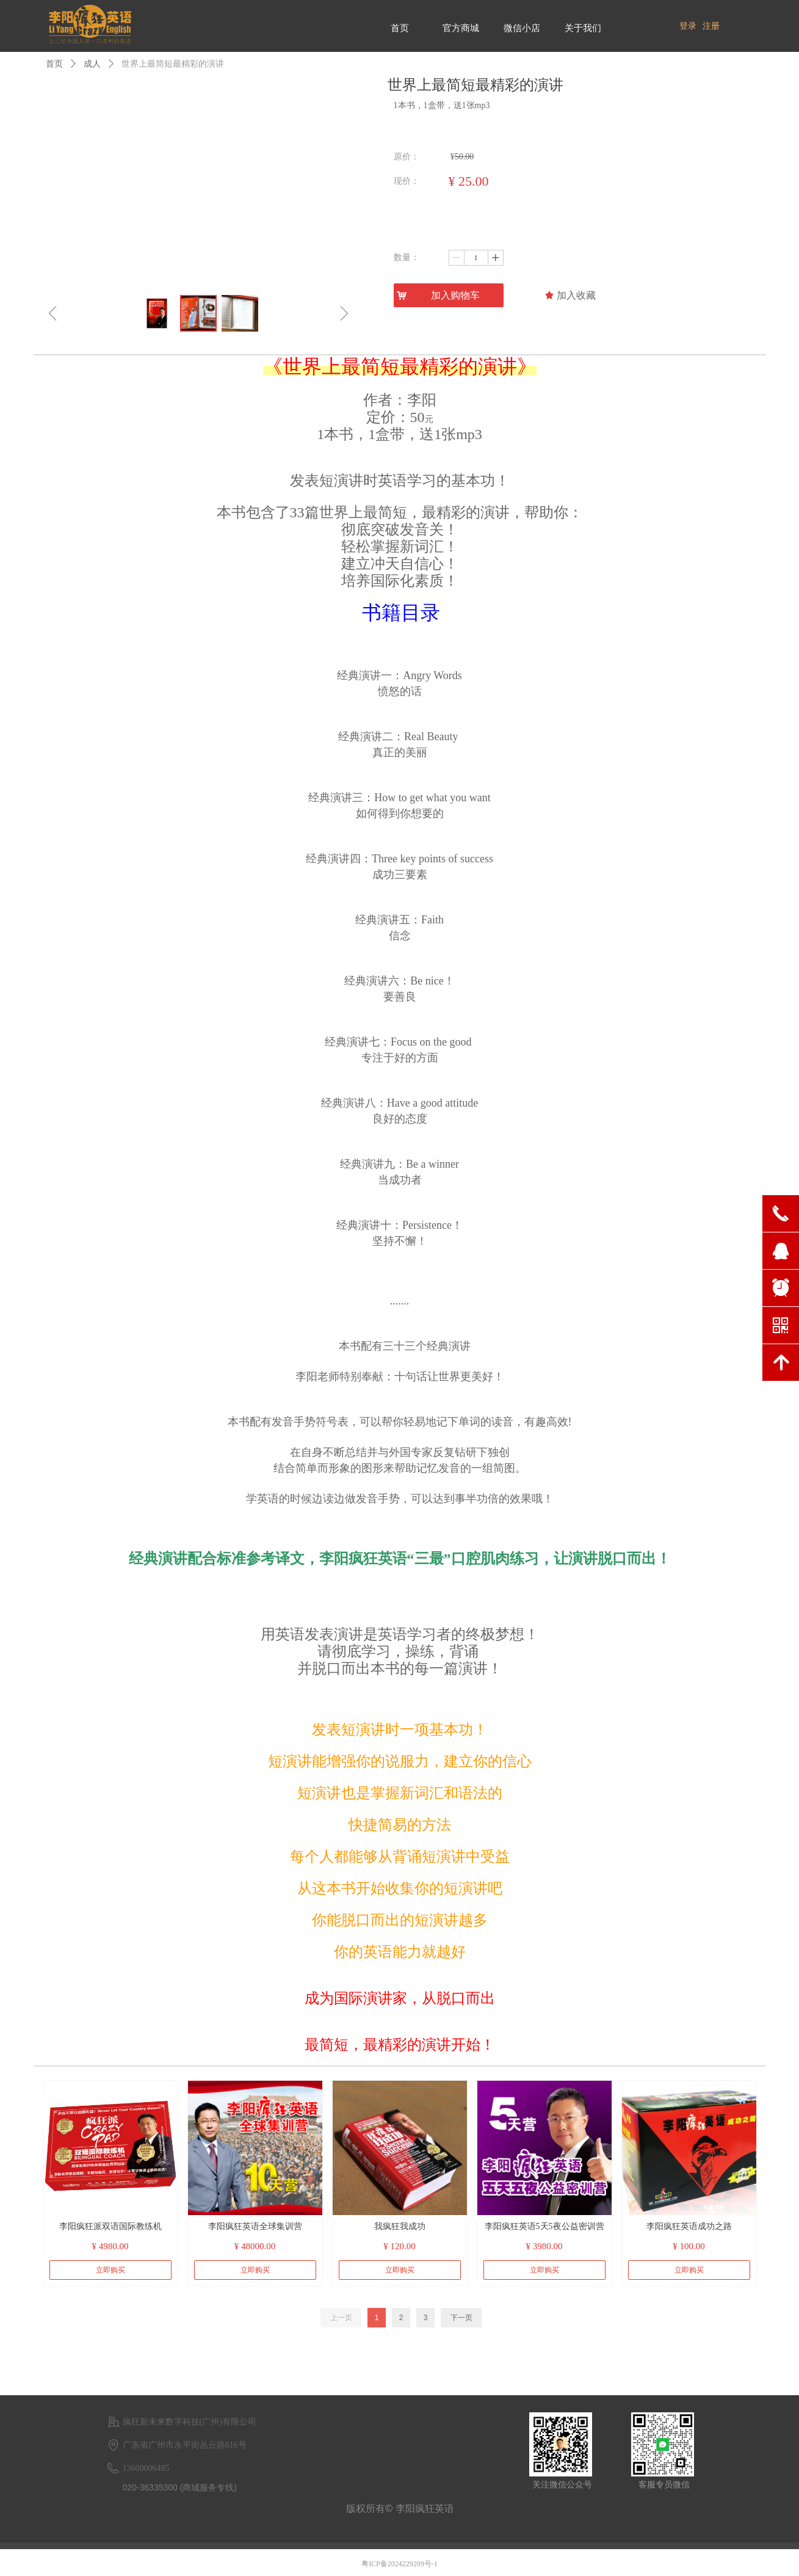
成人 (92, 63)
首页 (54, 63)
